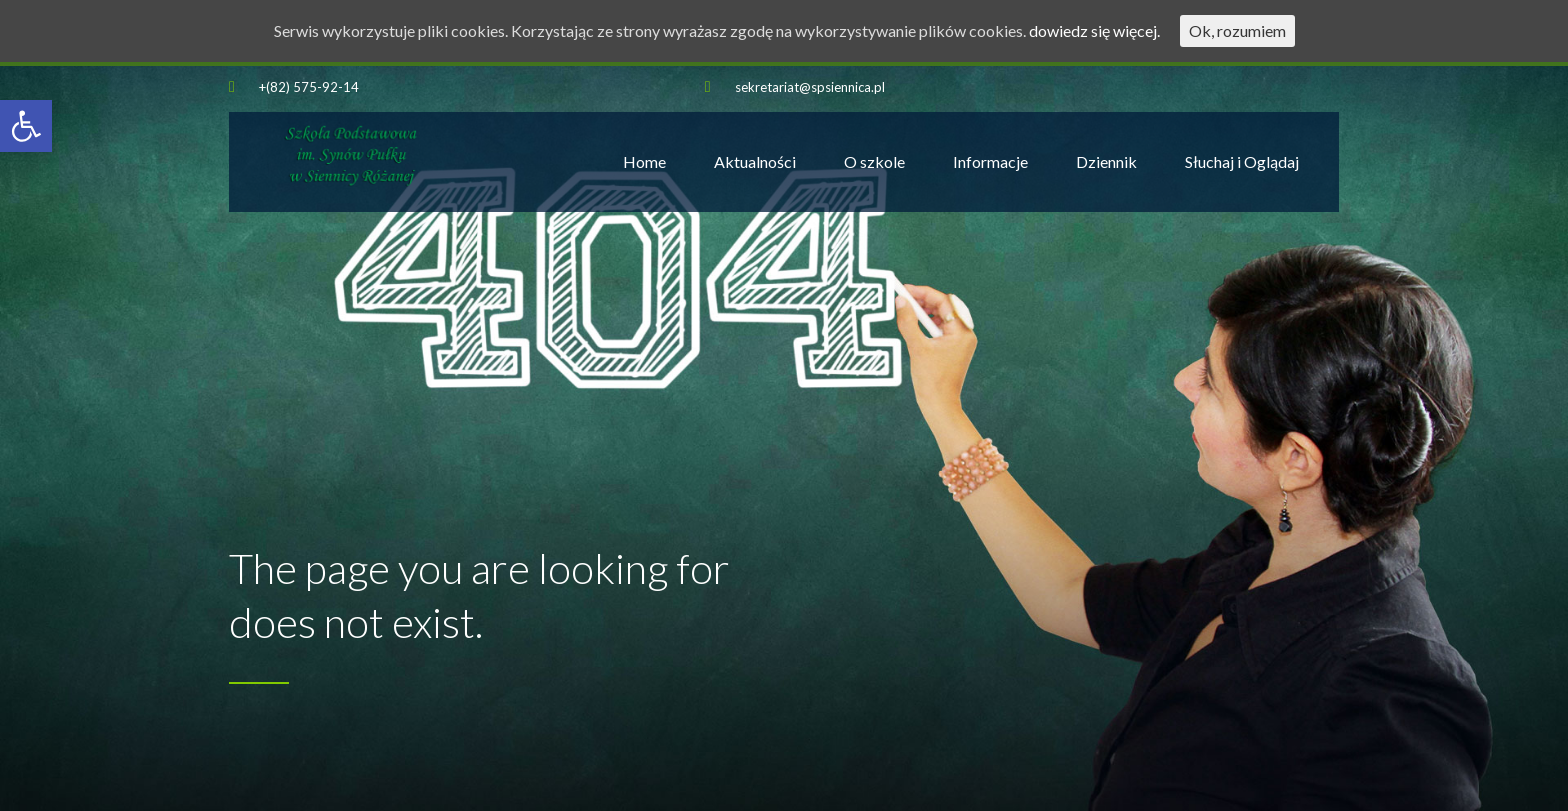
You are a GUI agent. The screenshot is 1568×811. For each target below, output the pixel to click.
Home (644, 161)
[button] (26, 126)
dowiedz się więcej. (1094, 30)
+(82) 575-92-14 (309, 87)
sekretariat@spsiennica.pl (810, 87)
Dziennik (1106, 161)
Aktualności (755, 161)
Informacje (990, 161)
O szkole (874, 161)
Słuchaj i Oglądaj (1242, 161)
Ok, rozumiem (1237, 30)
